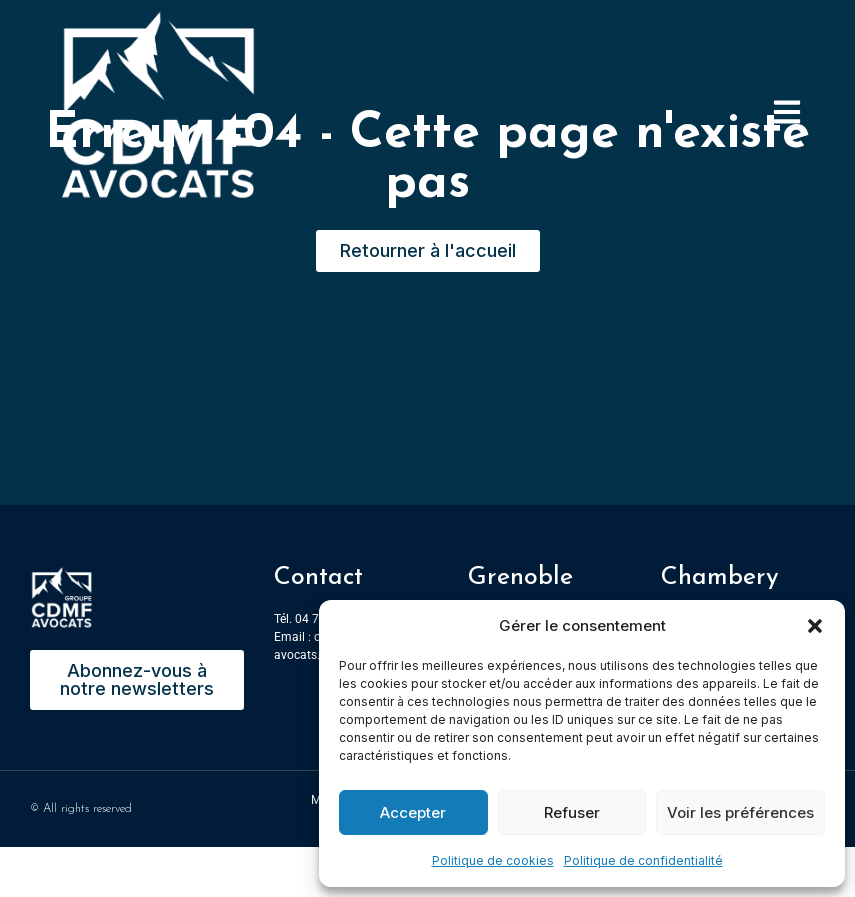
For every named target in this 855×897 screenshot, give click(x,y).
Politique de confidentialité (643, 860)
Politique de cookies (493, 860)
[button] (815, 626)
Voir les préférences (740, 812)
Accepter (413, 812)
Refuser (572, 812)
